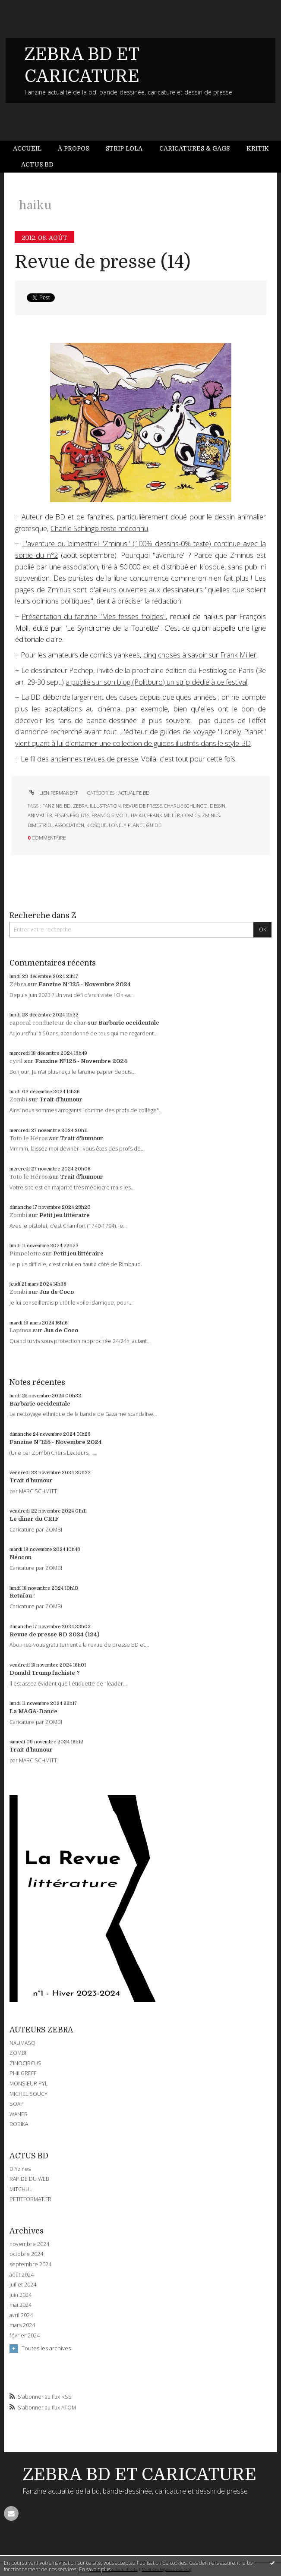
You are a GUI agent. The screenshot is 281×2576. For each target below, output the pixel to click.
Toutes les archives (46, 2348)
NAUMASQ (22, 2043)
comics (191, 815)
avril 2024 (21, 2315)
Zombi (18, 1099)
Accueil (27, 148)
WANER (18, 2114)
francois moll (110, 815)
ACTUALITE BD (134, 792)
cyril (16, 1061)
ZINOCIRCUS (25, 2063)
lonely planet (126, 825)
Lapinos (20, 1330)
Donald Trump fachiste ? (44, 1673)
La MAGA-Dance (33, 1711)
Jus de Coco (56, 1292)
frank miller (163, 815)
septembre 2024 (30, 2264)
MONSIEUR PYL (28, 2083)
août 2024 (21, 2274)
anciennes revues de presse (94, 759)
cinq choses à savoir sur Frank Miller (199, 655)
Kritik (257, 148)
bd (67, 805)
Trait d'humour (60, 1099)
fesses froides (71, 815)
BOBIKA (18, 2124)
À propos (73, 148)
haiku (138, 815)
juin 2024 (20, 2295)
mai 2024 (20, 2305)
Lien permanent (53, 792)
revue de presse (142, 805)
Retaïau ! (22, 1595)
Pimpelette (25, 1253)
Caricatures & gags (194, 148)
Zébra (17, 984)
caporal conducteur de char (47, 1022)
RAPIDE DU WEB (29, 2179)
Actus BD (37, 164)
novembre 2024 (29, 2244)
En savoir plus (95, 2569)
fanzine (52, 805)
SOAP (16, 2103)
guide (153, 825)
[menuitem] (31, 149)
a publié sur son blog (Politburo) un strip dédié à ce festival (156, 682)
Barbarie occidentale (128, 1022)
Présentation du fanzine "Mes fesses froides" (94, 616)
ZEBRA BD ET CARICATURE (139, 2474)
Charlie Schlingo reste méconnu (99, 528)
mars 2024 (22, 2325)
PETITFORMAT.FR (30, 2199)
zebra (80, 805)
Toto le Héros (28, 1138)
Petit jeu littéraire (64, 1215)
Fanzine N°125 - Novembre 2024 (84, 984)
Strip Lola (124, 148)
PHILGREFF (22, 2073)
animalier (40, 815)
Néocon (20, 1557)
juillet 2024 (22, 2284)
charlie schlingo (186, 805)
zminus (211, 815)
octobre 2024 (26, 2254)
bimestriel (40, 825)
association (69, 825)
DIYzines (20, 2169)
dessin (217, 805)
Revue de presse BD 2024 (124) (54, 1634)
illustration (105, 805)
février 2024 (24, 2335)
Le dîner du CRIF (34, 1519)
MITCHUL (20, 2189)
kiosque (96, 825)
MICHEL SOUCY (28, 2094)
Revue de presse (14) (102, 262)
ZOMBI (17, 2053)
